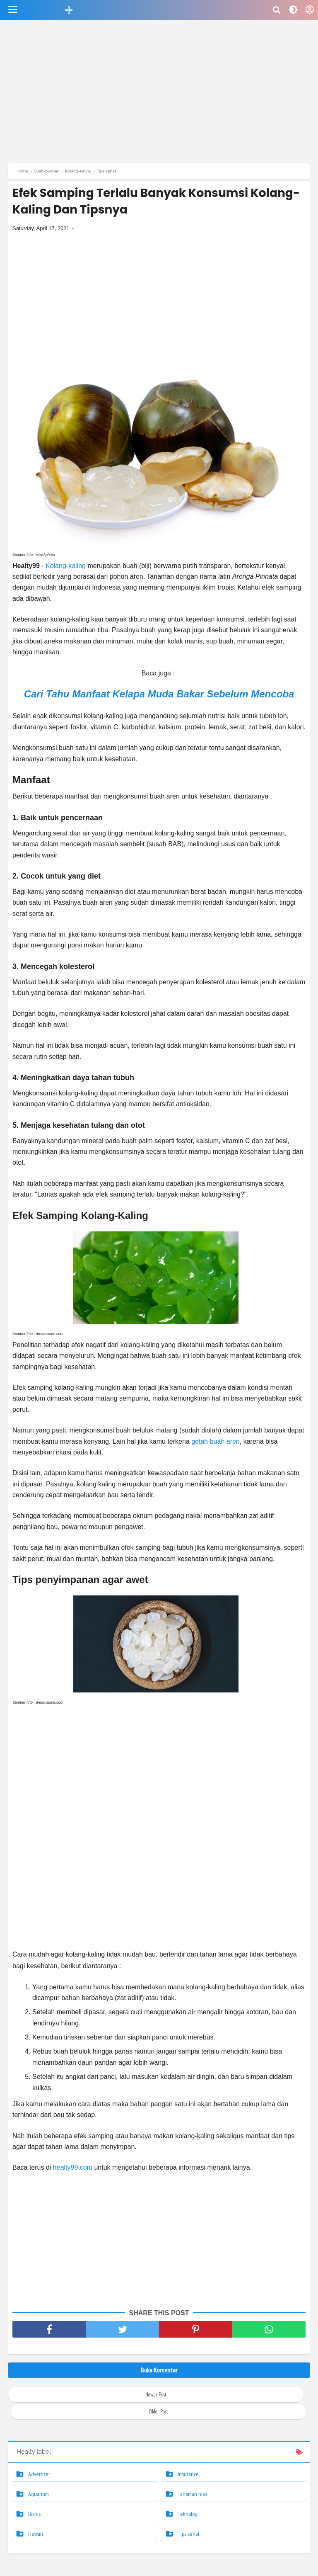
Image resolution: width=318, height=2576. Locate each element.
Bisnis (34, 2516)
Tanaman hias (192, 2496)
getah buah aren (215, 1443)
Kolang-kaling (66, 567)
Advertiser (39, 2476)
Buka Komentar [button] (159, 2372)
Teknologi (188, 2516)
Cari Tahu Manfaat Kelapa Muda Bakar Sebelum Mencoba (159, 696)
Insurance (188, 2476)
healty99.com (72, 2169)
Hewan (35, 2536)
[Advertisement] (159, 93)
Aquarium (38, 2496)
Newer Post (155, 2397)
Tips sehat (189, 2536)
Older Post (158, 2414)
